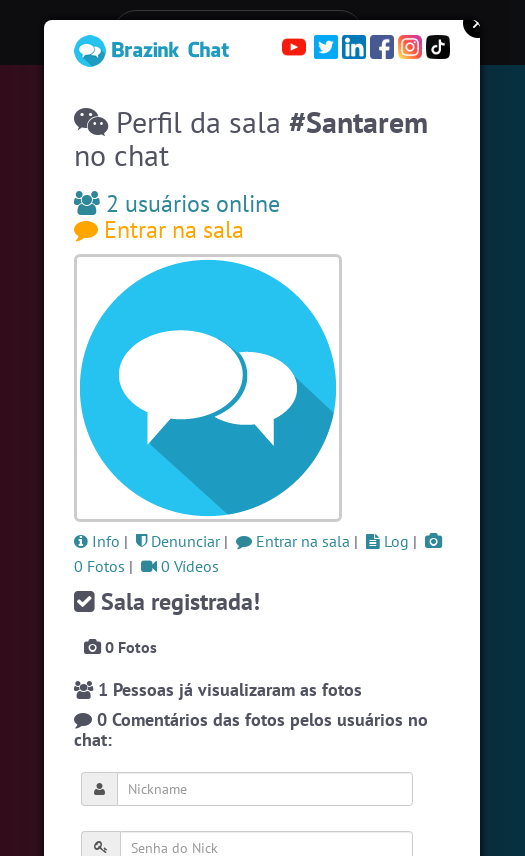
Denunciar (178, 541)
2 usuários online (177, 203)
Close (478, 23)
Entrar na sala (159, 229)
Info (97, 541)
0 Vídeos (180, 566)
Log (387, 541)
